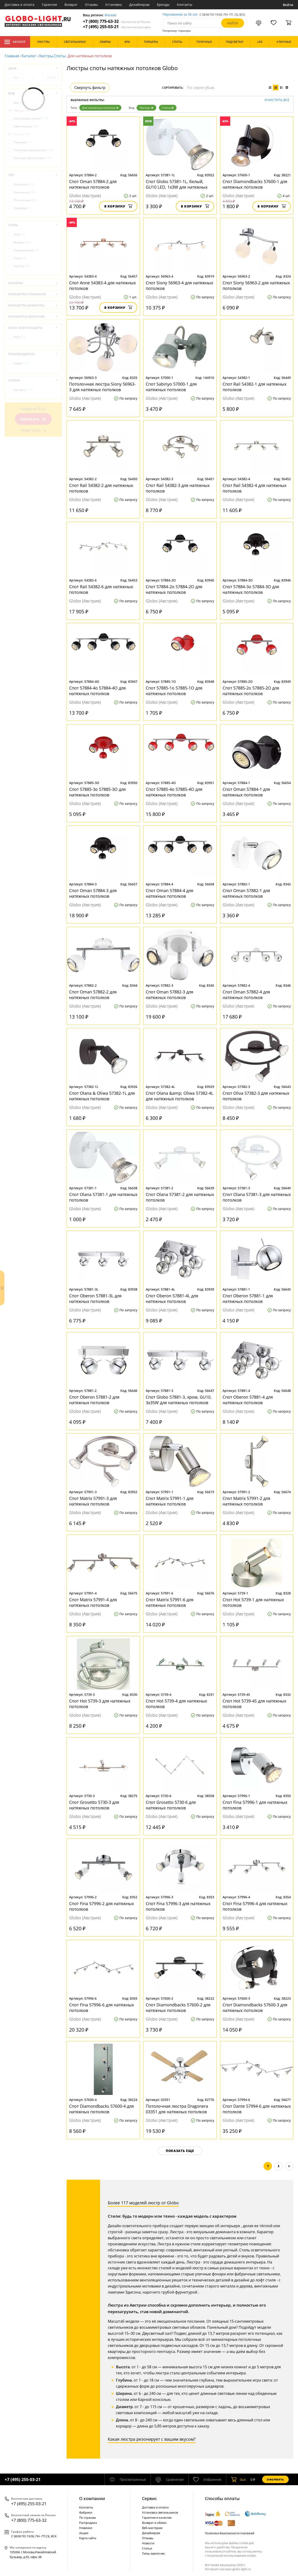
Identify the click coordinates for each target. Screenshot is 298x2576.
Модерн (22, 242)
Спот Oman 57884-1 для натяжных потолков (246, 792)
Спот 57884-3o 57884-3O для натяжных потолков (251, 589)
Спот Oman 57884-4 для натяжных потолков (169, 893)
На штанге (24, 184)
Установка (113, 4)
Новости (148, 2543)
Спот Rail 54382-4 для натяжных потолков (254, 488)
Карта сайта (87, 2538)
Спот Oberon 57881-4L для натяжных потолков (172, 1298)
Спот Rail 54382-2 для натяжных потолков (101, 488)
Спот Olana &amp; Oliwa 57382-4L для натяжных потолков (179, 1095)
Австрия (23, 390)
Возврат (71, 4)
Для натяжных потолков (100, 108)
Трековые (22, 208)
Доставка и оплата (19, 4)
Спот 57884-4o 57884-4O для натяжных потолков (97, 690)
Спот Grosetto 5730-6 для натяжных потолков (171, 1805)
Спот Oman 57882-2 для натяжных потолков (93, 994)
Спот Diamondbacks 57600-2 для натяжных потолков (178, 2007)
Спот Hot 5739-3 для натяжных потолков (99, 1703)
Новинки (85, 2528)
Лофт (19, 234)
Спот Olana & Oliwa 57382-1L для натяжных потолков (102, 1095)
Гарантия (49, 4)
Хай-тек (22, 266)
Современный (26, 250)
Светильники (26, 126)
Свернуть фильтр (89, 87)
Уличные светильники (33, 158)
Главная (12, 55)
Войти (288, 5)
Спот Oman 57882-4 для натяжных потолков (246, 994)
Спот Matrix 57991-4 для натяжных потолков (93, 1602)
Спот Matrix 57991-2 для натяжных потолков (246, 1501)
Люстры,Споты (51, 55)
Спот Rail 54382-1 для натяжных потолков (254, 386)
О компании (92, 2498)
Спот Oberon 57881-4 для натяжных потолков (248, 1399)
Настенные (24, 192)
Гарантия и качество (157, 2517)
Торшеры (23, 142)
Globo (21, 363)
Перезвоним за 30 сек (180, 15)
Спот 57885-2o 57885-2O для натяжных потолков (251, 690)
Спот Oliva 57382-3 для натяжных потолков (256, 1095)
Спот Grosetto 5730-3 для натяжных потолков (94, 1805)
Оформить (275, 2479)
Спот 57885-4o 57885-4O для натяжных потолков (174, 792)
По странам (87, 2517)
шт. (239, 2479)
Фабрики (85, 2512)
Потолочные (25, 200)
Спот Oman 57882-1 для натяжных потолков (246, 893)
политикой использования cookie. (231, 2555)
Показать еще (180, 2150)
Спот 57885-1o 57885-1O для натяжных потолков (174, 690)
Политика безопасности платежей (229, 2533)
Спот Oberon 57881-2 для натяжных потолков (94, 1399)
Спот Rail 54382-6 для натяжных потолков (101, 589)
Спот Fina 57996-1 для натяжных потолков (255, 1805)
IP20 (19, 337)
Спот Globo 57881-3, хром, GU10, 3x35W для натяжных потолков (179, 1399)
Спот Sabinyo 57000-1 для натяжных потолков (171, 386)
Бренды (163, 4)
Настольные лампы (31, 118)
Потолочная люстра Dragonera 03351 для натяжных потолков (177, 2108)
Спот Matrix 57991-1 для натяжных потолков (169, 1501)
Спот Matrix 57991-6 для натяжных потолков (169, 1602)
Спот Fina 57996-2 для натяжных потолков (101, 1906)
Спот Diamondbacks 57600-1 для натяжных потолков (255, 184)
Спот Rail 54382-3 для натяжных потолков (178, 488)
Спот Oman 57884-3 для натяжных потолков (93, 893)
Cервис (149, 2498)
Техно (20, 258)
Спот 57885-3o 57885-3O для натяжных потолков (97, 792)
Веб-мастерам (152, 2528)
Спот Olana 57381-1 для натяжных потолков (103, 1197)
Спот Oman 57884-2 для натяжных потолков (93, 184)
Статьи (147, 2548)
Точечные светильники (34, 150)
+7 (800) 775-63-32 (116, 21)
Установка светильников (160, 2512)
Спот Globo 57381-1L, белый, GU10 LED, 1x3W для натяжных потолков (176, 184)
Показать (33, 419)
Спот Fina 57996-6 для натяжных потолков (101, 2007)
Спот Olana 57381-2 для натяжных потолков (180, 1197)
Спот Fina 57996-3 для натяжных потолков (178, 1906)
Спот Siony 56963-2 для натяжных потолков (256, 285)
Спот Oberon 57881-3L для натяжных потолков (95, 1298)
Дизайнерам (139, 4)
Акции (83, 2533)
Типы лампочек (153, 2553)
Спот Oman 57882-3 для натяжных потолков (169, 994)
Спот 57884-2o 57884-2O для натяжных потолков (174, 589)
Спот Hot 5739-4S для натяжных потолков (254, 1703)
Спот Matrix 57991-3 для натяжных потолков (93, 1501)
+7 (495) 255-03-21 (117, 26)
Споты (168, 108)
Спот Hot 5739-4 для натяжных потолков (176, 1703)
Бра (19, 103)
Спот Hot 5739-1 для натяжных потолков (253, 1602)
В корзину (118, 206)
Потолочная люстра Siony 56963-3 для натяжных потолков (102, 386)
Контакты (184, 4)
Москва (110, 15)
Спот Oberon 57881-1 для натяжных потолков (248, 1298)
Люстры (146, 108)
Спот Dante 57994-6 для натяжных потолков (257, 2108)
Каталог (15, 42)
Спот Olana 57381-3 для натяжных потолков (257, 1197)
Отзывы (91, 4)
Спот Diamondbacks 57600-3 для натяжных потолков (255, 2007)
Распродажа (88, 2523)
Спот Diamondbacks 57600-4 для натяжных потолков (101, 2108)
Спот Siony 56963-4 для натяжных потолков (179, 285)
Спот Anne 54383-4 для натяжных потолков (102, 285)
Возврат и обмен (154, 2523)
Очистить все (276, 100)
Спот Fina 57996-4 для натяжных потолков (255, 1906)
